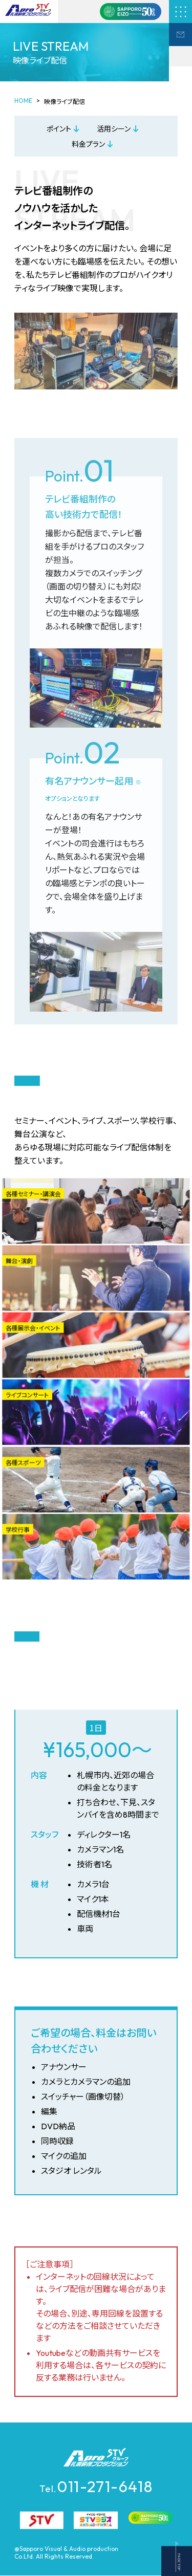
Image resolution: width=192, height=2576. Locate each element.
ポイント (59, 129)
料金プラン (88, 144)
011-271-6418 (96, 2486)
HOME (23, 100)
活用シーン (114, 129)
